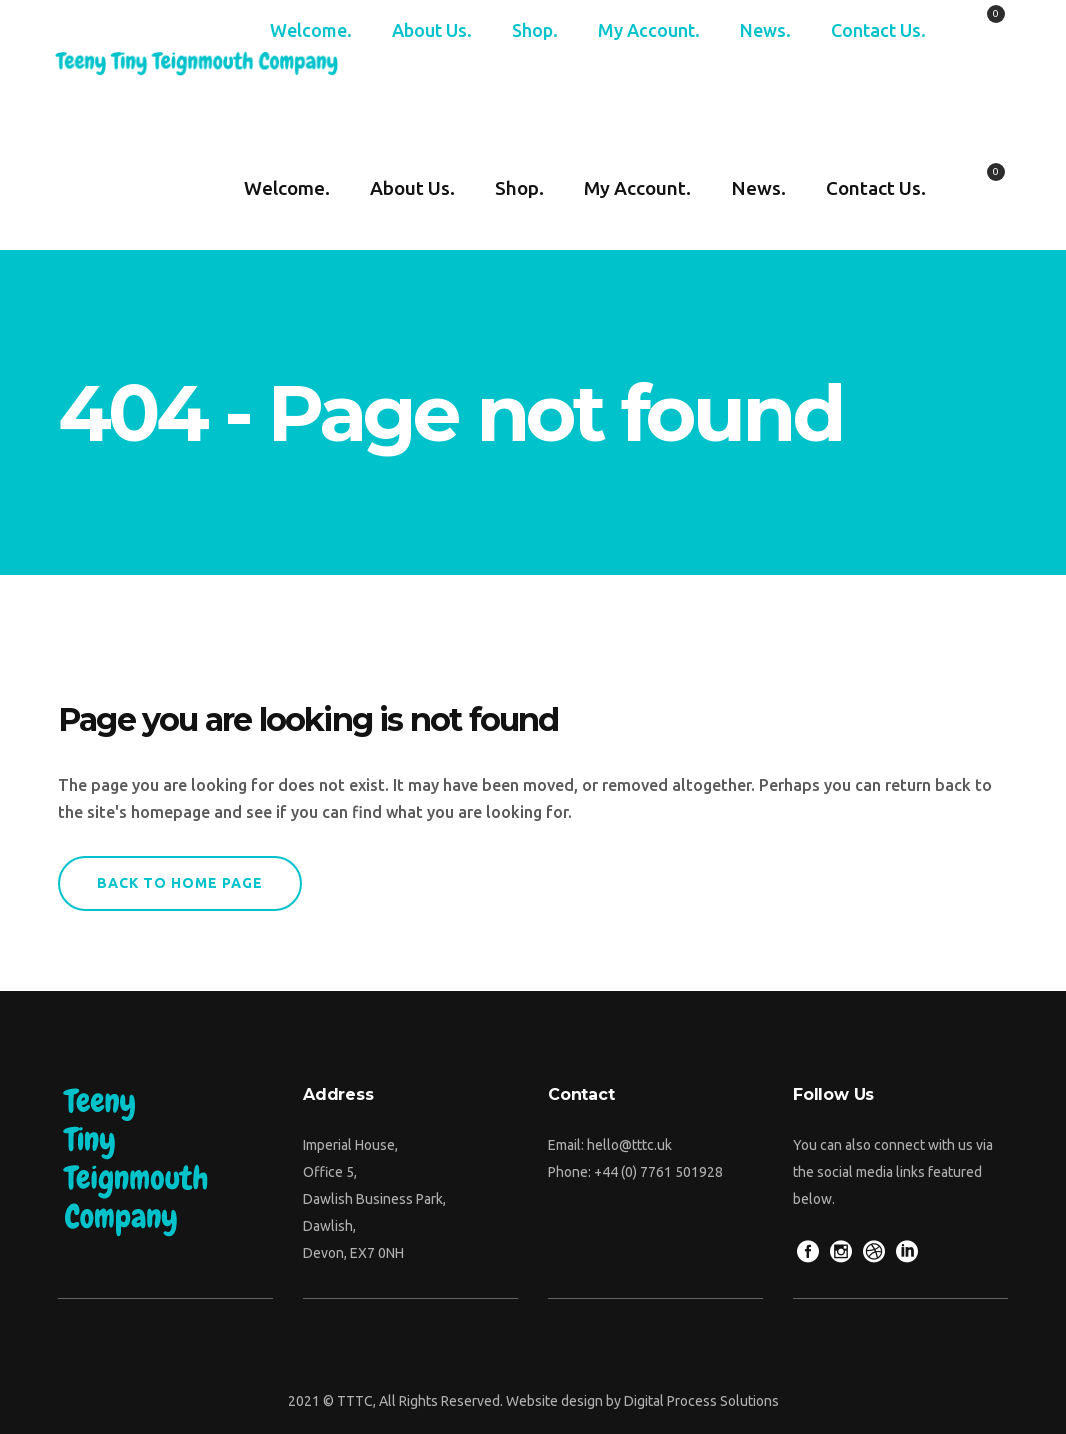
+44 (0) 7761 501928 (658, 1172)
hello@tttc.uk (629, 1145)
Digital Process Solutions (701, 1401)
